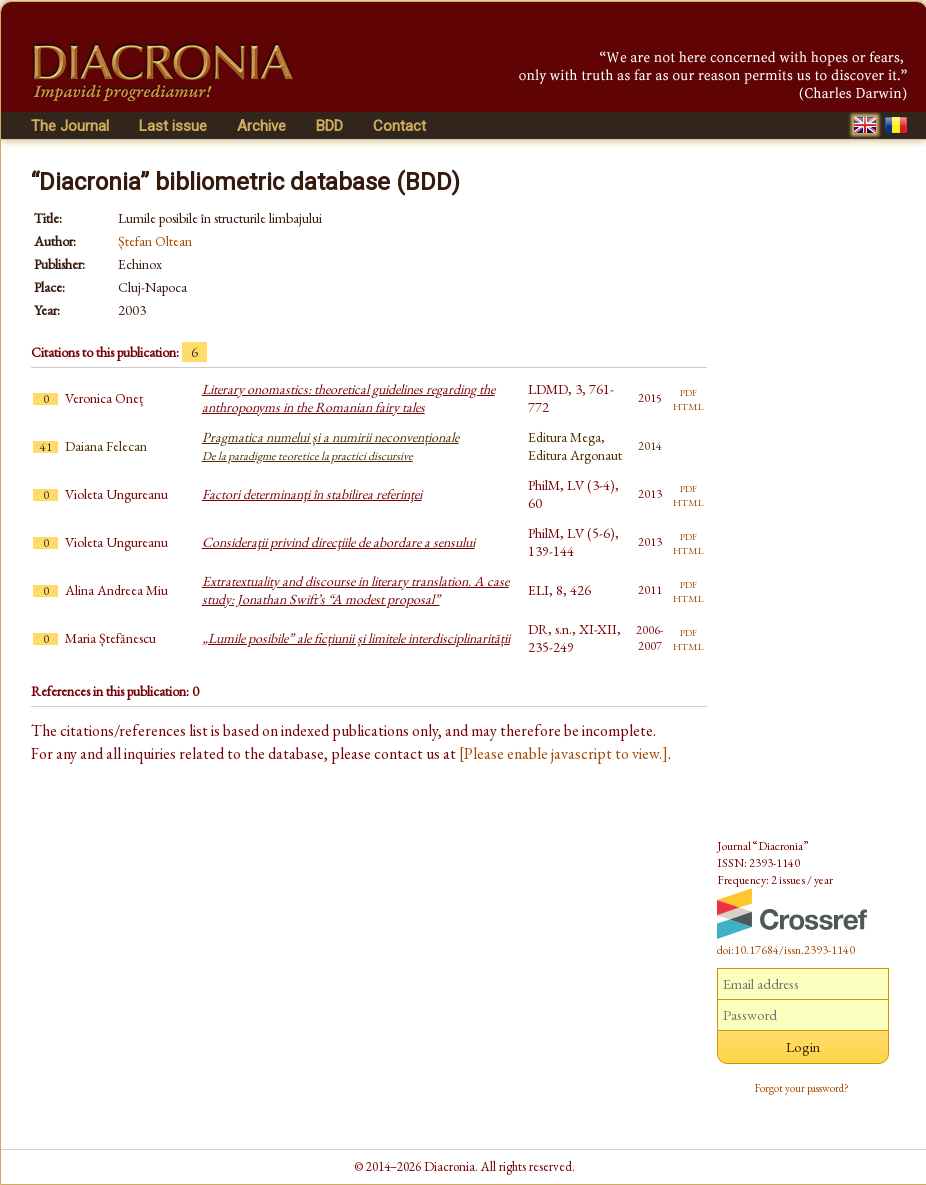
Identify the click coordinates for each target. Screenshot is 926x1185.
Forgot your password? (802, 1088)
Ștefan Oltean (155, 241)
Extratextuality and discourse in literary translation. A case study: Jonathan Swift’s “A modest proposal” (355, 590)
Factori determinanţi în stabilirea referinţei (312, 494)
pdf (688, 391)
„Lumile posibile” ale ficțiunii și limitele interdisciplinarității (356, 638)
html (688, 405)
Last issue (173, 126)
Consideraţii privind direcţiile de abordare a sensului (338, 542)
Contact (399, 126)
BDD (329, 126)
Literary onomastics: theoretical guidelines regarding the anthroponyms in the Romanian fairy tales (348, 398)
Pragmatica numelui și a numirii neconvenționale (330, 446)
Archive (261, 126)
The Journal (70, 126)
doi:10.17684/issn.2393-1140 (786, 950)
